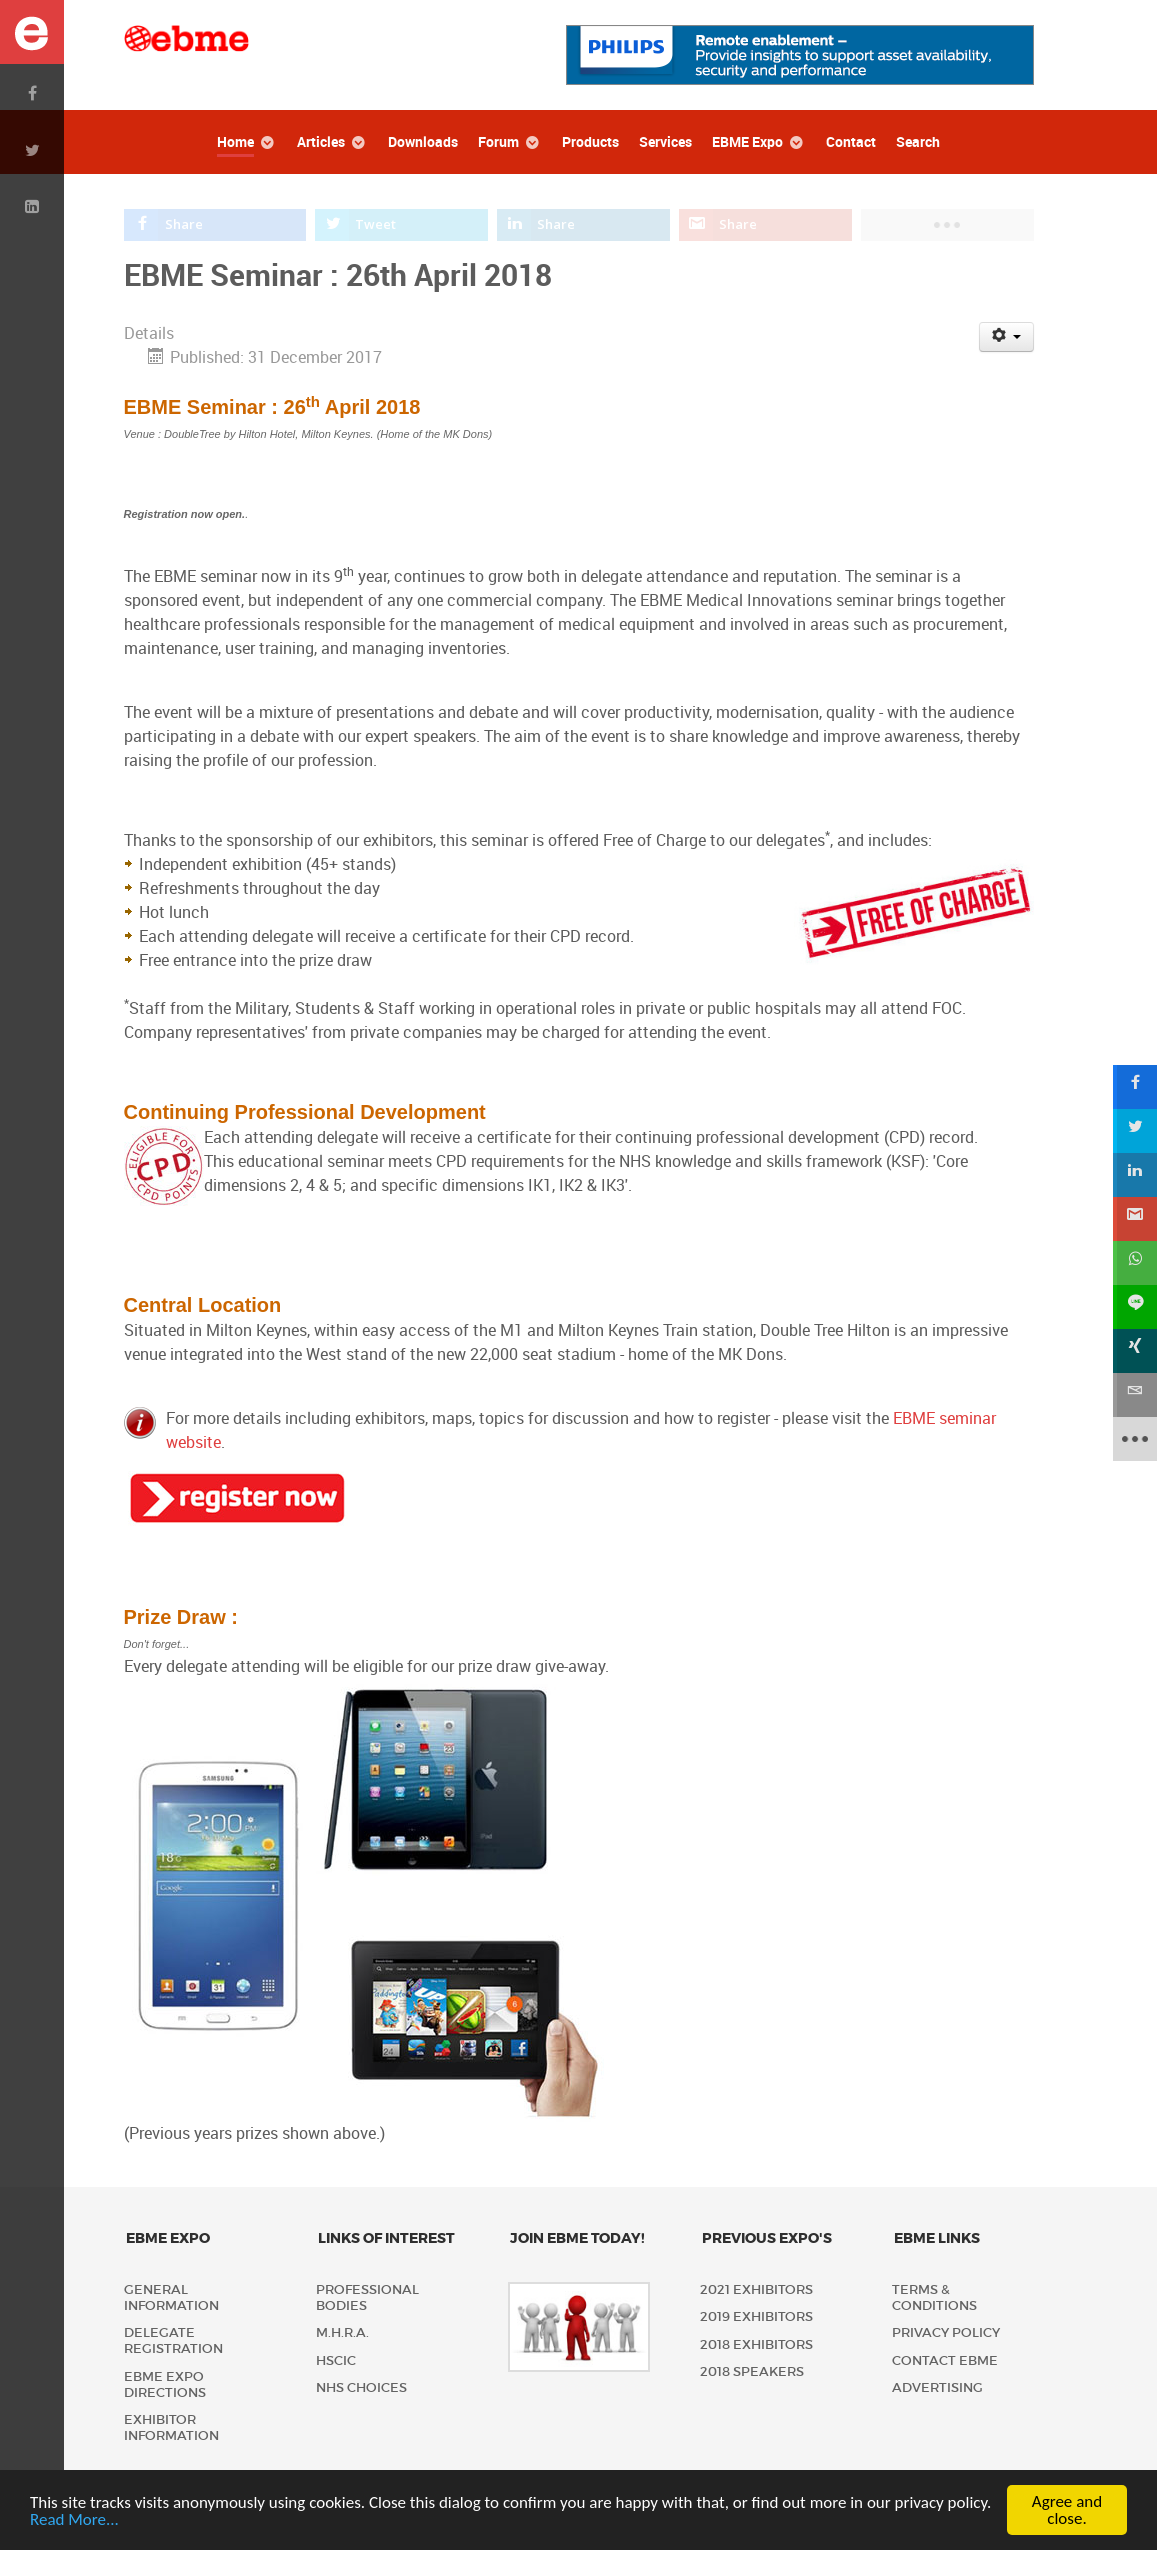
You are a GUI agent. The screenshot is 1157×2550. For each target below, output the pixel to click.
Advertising (937, 2387)
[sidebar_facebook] (1135, 1087)
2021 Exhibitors (756, 2289)
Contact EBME (945, 2360)
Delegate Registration (173, 2340)
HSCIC (336, 2360)
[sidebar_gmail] (1135, 1219)
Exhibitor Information (171, 2427)
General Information (171, 2297)
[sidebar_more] (1135, 1439)
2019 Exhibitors (756, 2316)
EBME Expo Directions (165, 2384)
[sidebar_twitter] (1135, 1131)
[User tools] (1006, 337)
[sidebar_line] (1135, 1307)
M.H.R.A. (342, 2332)
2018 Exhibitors (756, 2344)
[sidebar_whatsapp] (1135, 1263)
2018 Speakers (752, 2371)
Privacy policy (946, 2332)
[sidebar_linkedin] (1135, 1175)
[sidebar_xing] (1135, 1351)
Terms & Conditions (934, 2297)
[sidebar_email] (1135, 1395)
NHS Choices (361, 2387)
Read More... (74, 2521)
